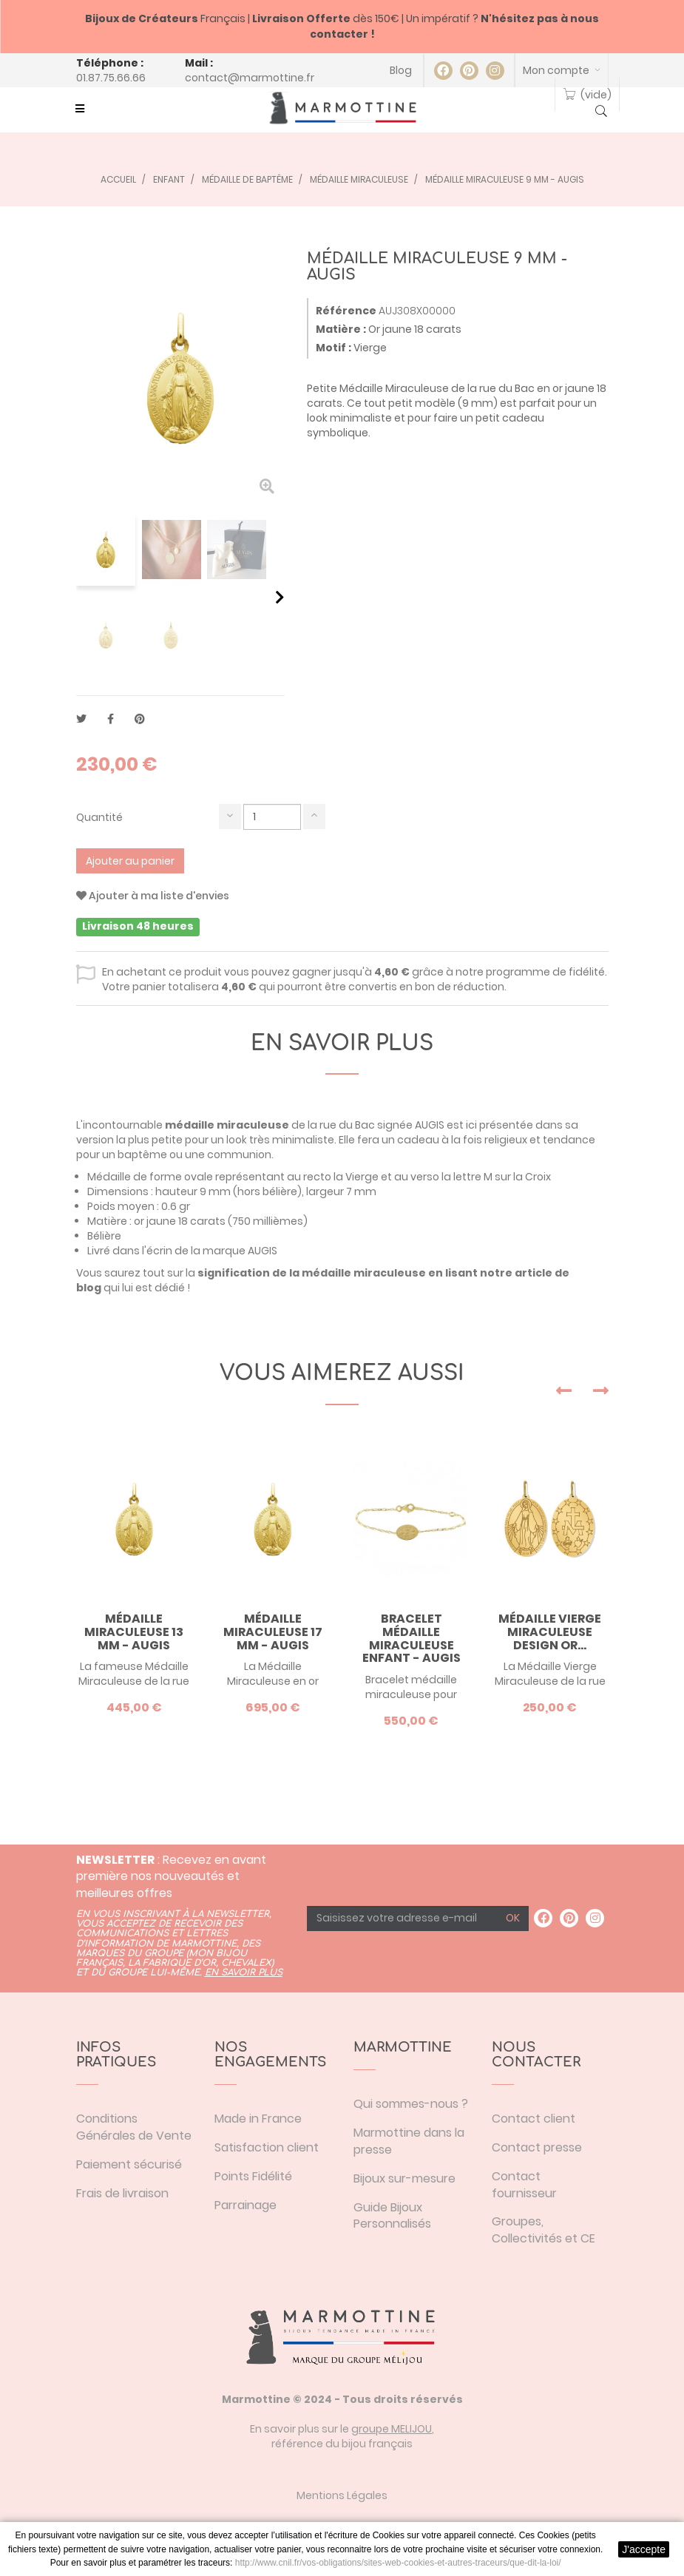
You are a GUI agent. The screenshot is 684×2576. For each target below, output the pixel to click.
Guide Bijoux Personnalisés (392, 2216)
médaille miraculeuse (227, 1125)
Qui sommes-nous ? (410, 2103)
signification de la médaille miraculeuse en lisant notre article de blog (322, 1280)
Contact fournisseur (524, 2185)
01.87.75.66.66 (111, 77)
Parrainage (245, 2205)
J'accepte (644, 2549)
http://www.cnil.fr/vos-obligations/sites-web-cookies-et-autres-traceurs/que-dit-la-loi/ (398, 2563)
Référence (346, 310)
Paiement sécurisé (129, 2164)
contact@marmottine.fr (249, 77)
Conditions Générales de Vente (134, 2127)
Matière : (341, 329)
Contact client (533, 2118)
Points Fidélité (253, 2176)
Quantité (99, 817)
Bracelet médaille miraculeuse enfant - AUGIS (411, 1638)
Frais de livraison (122, 2193)
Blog (401, 70)
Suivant (280, 596)
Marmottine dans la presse (408, 2141)
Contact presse (537, 2147)
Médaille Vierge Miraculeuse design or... (549, 1632)
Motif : (333, 347)
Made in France (258, 2118)
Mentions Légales (342, 2495)
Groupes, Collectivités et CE (543, 2230)
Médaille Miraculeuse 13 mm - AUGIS (133, 1632)
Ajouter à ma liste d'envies (152, 895)
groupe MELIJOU (391, 2428)
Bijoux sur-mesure (404, 2178)
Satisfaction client (266, 2147)
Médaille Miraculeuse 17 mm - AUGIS (272, 1632)
